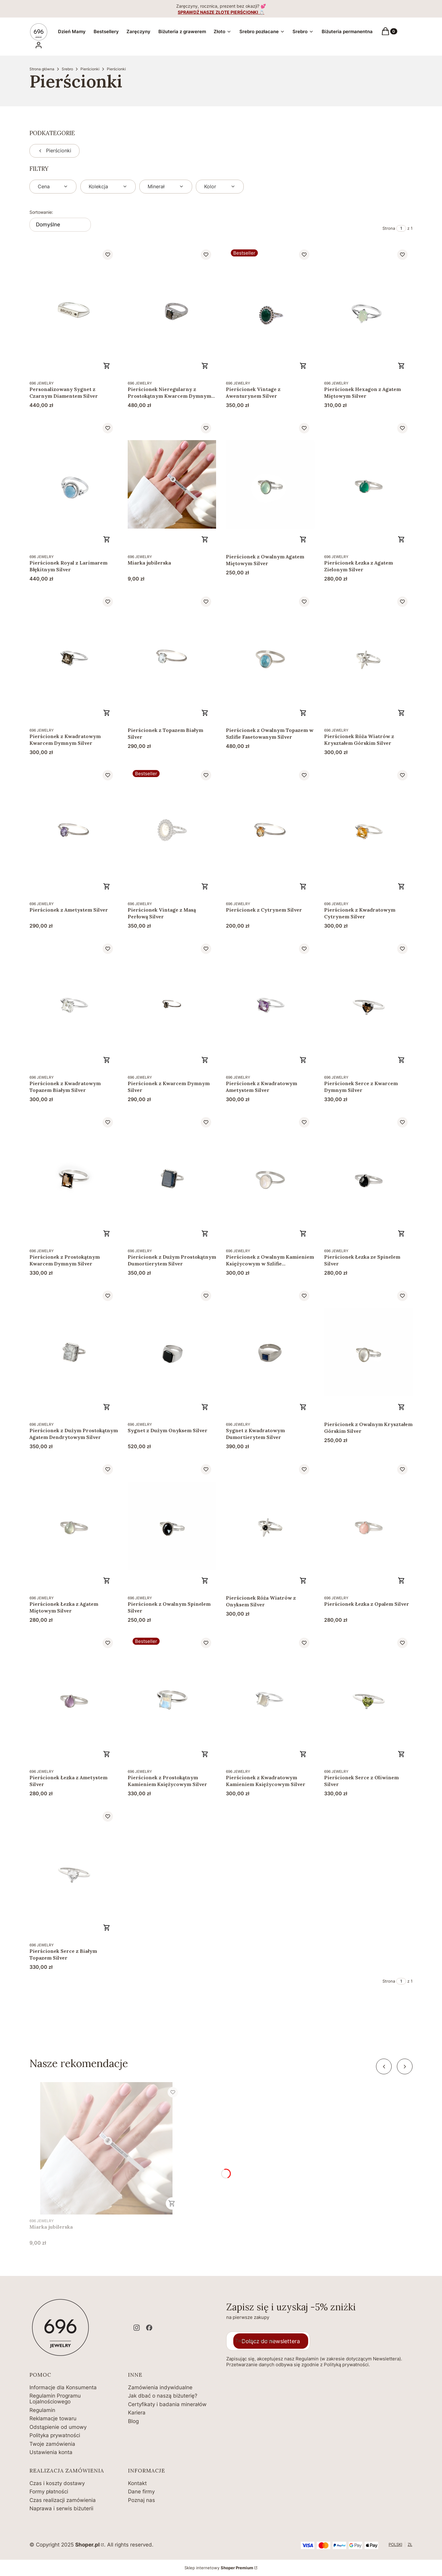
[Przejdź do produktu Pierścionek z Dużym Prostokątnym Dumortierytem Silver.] (172, 1178)
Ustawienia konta (50, 2452)
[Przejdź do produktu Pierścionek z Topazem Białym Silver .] (172, 658)
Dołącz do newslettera (271, 2341)
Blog (133, 2421)
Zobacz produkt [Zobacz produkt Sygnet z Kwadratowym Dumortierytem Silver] (303, 1407)
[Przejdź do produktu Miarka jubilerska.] (172, 484)
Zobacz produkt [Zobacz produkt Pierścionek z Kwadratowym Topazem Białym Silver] (107, 1060)
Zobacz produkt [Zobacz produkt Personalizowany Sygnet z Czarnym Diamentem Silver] (107, 366)
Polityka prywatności (54, 2435)
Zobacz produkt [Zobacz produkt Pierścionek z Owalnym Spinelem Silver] (205, 1580)
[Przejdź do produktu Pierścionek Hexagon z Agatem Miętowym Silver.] (368, 310)
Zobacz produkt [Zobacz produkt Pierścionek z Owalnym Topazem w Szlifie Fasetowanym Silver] (303, 713)
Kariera (136, 2413)
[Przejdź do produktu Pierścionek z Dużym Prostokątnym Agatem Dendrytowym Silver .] (73, 1352)
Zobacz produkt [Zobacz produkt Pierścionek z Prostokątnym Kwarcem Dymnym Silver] (107, 1233)
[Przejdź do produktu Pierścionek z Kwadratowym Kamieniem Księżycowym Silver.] (270, 1699)
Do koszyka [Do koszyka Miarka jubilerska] (205, 539)
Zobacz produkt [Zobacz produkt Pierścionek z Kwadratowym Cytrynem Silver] (401, 886)
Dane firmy (141, 2491)
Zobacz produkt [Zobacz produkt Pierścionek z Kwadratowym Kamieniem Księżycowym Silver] (303, 1754)
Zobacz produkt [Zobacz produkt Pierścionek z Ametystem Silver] (107, 886)
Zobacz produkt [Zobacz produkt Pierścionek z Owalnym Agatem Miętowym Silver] (303, 539)
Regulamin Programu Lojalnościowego (55, 2399)
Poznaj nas (141, 2500)
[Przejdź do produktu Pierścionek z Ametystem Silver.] (73, 831)
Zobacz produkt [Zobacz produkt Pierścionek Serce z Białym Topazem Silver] (107, 1927)
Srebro (67, 69)
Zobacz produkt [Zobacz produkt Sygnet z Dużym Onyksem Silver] (205, 1407)
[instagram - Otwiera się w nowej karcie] (136, 2328)
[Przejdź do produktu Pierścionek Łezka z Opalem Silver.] (368, 1525)
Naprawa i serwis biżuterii (61, 2508)
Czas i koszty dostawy (57, 2483)
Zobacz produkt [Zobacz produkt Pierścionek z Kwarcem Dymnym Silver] (205, 1060)
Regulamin (42, 2410)
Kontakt (137, 2483)
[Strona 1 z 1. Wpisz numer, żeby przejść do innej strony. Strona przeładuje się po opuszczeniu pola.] (401, 228)
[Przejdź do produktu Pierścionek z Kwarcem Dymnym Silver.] (172, 1005)
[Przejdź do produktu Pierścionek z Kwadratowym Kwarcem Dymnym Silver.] (73, 658)
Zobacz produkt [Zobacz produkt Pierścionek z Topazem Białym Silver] (205, 713)
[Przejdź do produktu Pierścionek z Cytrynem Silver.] (270, 831)
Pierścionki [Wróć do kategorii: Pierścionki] (54, 150)
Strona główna (41, 69)
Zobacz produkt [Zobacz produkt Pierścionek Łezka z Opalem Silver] (401, 1580)
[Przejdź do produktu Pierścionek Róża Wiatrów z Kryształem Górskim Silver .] (368, 658)
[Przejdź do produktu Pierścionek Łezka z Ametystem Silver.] (73, 1699)
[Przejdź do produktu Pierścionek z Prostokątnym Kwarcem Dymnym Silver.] (73, 1178)
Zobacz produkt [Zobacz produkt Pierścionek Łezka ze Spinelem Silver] (401, 1233)
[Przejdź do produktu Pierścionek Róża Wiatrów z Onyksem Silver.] (270, 1525)
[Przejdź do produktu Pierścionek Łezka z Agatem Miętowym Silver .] (73, 1525)
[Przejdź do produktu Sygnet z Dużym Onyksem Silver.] (172, 1352)
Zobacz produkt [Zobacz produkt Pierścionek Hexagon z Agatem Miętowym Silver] (401, 366)
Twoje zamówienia (52, 2444)
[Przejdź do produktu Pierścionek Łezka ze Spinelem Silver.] (368, 1178)
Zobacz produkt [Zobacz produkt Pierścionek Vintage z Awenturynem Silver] (303, 366)
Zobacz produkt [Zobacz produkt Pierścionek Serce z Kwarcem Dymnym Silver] (401, 1060)
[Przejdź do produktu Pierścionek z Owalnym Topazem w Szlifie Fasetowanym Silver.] (270, 658)
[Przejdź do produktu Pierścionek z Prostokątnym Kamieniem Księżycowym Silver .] (172, 1699)
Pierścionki (89, 69)
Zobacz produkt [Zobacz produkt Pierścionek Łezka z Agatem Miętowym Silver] (107, 1580)
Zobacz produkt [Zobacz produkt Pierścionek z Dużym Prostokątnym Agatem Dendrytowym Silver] (107, 1407)
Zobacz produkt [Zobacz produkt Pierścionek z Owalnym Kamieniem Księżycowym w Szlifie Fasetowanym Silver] (303, 1233)
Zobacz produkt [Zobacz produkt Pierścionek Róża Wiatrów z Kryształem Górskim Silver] (401, 713)
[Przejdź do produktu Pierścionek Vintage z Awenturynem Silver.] (270, 310)
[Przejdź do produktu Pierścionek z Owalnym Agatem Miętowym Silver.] (270, 484)
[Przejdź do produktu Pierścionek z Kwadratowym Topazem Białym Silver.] (73, 1005)
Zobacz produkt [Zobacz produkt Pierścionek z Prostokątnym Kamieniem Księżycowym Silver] (205, 1754)
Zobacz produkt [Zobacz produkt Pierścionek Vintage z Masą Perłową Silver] (205, 886)
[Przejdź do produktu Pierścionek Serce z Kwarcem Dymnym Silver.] (368, 1005)
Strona (388, 228)
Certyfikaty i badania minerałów (167, 2404)
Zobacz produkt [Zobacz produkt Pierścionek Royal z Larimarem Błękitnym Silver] (107, 539)
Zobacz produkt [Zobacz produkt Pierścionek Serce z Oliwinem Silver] (401, 1754)
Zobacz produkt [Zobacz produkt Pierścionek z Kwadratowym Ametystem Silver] (303, 1060)
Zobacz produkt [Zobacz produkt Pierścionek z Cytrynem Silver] (303, 886)
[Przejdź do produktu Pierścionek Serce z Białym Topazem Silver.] (73, 1872)
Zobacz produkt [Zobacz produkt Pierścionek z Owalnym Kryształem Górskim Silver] (401, 1407)
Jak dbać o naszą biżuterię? (162, 2396)
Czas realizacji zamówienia (62, 2500)
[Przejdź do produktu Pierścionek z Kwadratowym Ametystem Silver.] (270, 1005)
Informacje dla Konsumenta (63, 2387)
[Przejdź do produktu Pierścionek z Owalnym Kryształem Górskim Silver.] (368, 1352)
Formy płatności (48, 2491)
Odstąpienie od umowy (58, 2427)
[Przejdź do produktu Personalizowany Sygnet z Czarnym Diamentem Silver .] (73, 310)
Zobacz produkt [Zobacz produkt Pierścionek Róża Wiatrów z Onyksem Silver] (303, 1580)
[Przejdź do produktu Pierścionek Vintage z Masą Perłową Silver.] (172, 831)
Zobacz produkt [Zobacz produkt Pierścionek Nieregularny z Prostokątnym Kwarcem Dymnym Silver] (205, 366)
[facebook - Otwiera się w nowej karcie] (149, 2328)
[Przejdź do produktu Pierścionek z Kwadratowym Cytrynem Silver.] (368, 831)
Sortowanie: (41, 212)
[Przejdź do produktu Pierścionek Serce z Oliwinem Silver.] (368, 1699)
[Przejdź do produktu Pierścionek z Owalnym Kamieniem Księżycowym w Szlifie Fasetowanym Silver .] (270, 1178)
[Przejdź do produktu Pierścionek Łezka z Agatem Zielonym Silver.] (368, 484)
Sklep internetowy (218, 2567)
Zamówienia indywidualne (160, 2387)
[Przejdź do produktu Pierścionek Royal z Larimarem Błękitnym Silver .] (73, 484)
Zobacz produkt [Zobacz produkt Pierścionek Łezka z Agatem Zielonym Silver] (401, 539)
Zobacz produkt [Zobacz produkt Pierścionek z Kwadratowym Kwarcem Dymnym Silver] (107, 713)
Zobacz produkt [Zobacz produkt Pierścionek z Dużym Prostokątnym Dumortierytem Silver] (205, 1233)
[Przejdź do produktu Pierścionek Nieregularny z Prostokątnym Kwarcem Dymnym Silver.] (172, 310)
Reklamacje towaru (52, 2418)
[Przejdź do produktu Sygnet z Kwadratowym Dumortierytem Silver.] (270, 1352)
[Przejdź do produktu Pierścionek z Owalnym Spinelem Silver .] (172, 1525)
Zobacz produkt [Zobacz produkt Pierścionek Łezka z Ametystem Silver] (107, 1754)
